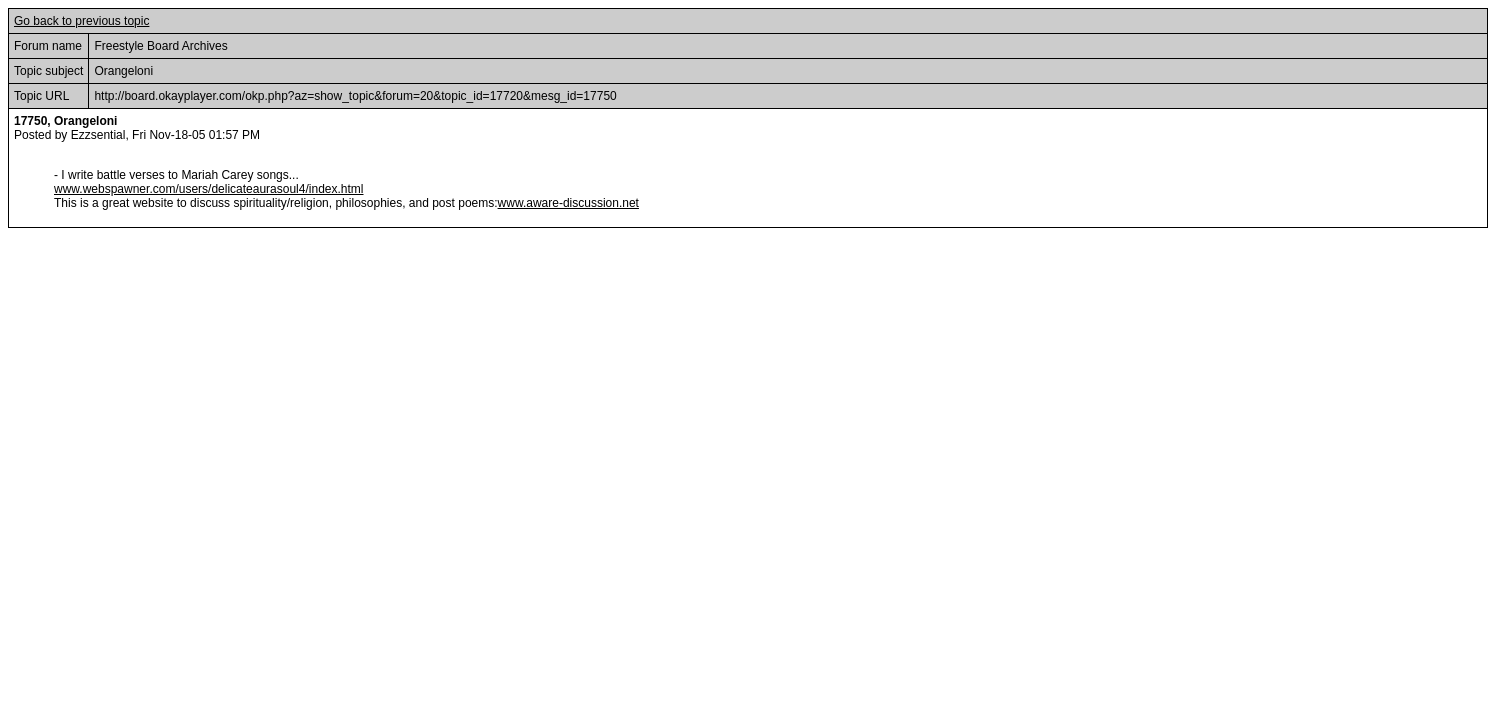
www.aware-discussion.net (568, 203)
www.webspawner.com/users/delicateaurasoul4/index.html (209, 189)
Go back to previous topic (81, 21)
